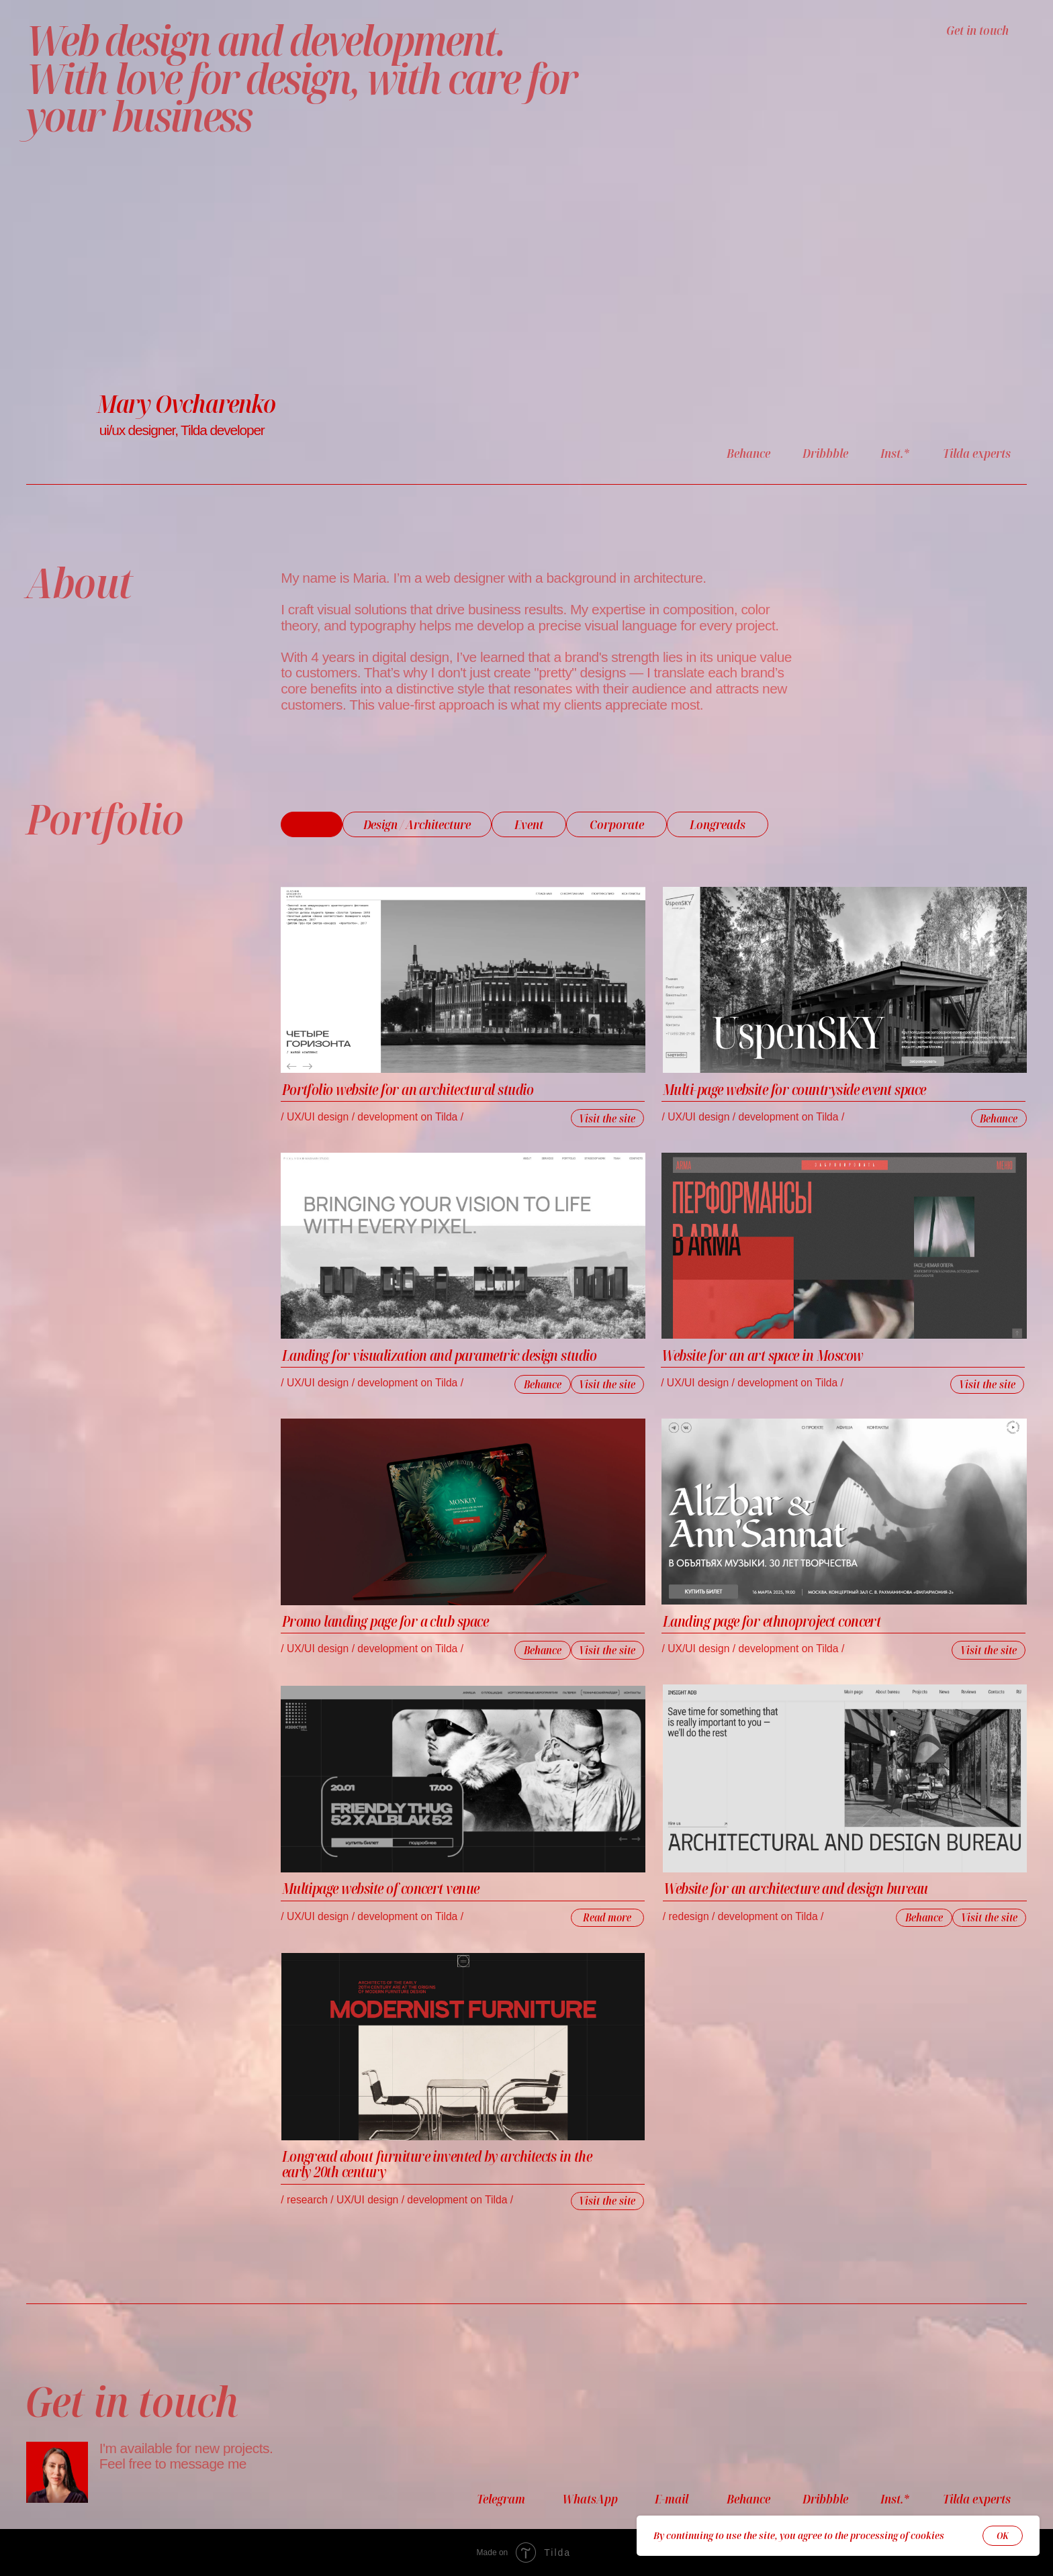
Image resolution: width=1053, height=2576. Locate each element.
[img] (845, 979)
